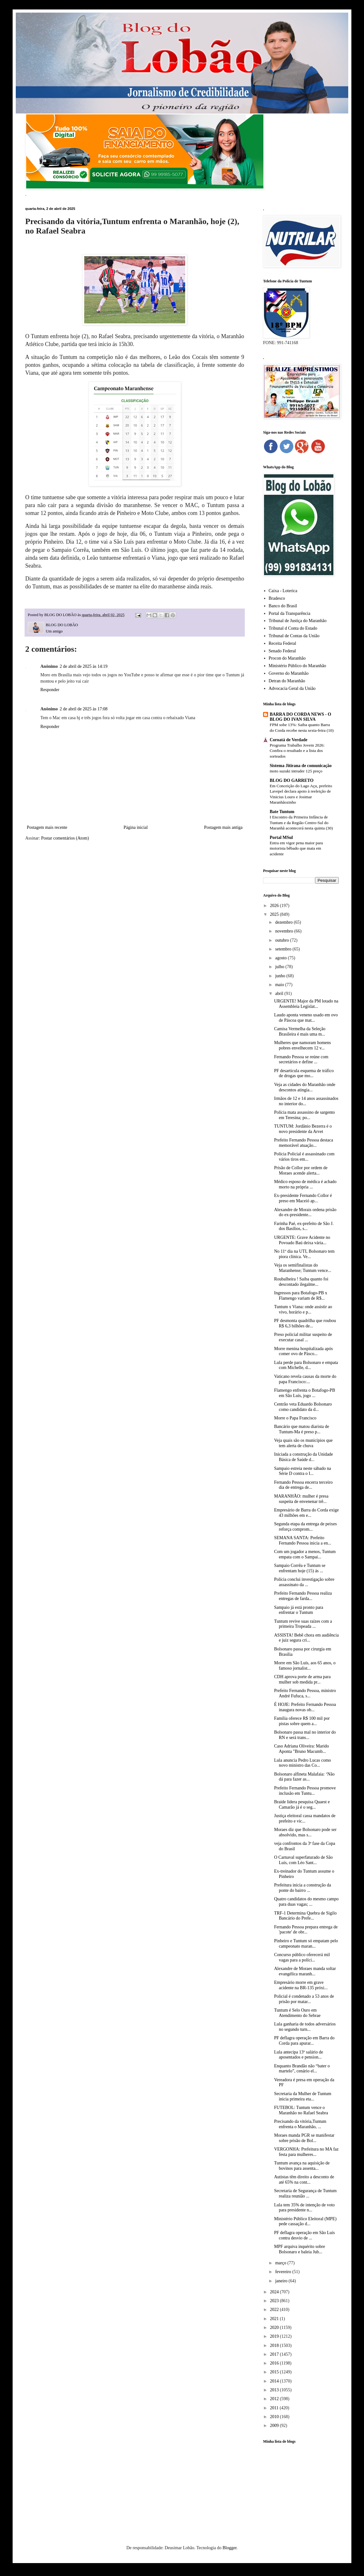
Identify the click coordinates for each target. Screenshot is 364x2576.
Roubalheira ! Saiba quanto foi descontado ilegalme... (301, 1282)
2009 (275, 2425)
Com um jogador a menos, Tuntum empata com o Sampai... (305, 1554)
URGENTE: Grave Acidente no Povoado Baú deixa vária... (302, 1240)
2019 (275, 2336)
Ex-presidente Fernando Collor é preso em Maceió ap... (303, 1198)
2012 (275, 2398)
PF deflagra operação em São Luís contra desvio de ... (304, 2235)
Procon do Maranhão (287, 658)
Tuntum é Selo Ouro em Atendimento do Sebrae (297, 2013)
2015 (275, 2372)
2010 (275, 2416)
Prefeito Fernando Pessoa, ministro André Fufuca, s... (305, 1693)
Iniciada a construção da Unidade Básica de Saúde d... (303, 1457)
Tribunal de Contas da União (294, 635)
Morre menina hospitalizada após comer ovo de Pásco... (303, 1351)
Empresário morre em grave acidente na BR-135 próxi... (301, 1985)
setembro (283, 949)
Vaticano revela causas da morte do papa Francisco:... (305, 1379)
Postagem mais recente (47, 827)
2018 (275, 2345)
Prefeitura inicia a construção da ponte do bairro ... (302, 1888)
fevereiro (283, 2271)
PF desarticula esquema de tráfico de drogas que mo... (304, 1073)
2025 (275, 914)
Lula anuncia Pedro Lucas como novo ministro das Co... (302, 1763)
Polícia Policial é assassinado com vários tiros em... (304, 1157)
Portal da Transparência (289, 613)
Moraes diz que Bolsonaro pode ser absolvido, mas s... (305, 1832)
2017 (275, 2354)
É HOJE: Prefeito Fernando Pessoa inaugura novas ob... (305, 1707)
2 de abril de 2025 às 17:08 (84, 709)
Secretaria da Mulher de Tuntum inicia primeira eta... (302, 2096)
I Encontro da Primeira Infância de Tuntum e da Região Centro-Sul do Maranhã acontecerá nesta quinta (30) (301, 822)
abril (279, 993)
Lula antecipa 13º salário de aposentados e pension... (298, 2055)
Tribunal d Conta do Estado (293, 628)
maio (280, 984)
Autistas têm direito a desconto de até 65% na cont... (304, 2180)
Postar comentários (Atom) (65, 838)
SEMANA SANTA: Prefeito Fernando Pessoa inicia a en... (302, 1540)
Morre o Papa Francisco (295, 1418)
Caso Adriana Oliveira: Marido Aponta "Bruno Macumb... (301, 1749)
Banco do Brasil (283, 606)
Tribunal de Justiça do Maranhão (298, 620)
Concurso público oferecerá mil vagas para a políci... (302, 1957)
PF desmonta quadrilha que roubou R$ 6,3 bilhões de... (305, 1323)
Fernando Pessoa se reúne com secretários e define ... (301, 1059)
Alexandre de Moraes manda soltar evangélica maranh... (305, 1971)
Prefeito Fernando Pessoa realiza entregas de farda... (303, 1596)
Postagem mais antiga (223, 827)
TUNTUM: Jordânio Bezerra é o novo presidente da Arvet (303, 1129)
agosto (281, 958)
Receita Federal (282, 643)
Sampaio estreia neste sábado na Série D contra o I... (302, 1471)
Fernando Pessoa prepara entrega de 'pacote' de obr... (306, 1930)
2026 (275, 905)
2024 (275, 2292)
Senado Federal (282, 651)
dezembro (284, 922)
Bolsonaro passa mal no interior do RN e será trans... (305, 1735)
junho (280, 975)
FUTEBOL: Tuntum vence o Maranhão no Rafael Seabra (301, 2110)
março (281, 2263)
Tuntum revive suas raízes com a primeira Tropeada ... (303, 1624)
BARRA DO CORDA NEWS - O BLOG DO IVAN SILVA (300, 717)
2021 (275, 2318)
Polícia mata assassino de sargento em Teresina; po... (304, 1115)
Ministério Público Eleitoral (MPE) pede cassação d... (305, 2221)
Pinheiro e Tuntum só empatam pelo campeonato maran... (306, 1943)
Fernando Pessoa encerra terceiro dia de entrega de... (303, 1485)
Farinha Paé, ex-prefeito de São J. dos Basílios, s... (304, 1226)
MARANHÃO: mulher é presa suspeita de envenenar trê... (301, 1499)
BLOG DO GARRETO (292, 780)
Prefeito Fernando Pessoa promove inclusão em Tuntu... (305, 1791)
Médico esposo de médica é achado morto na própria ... (305, 1184)
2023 (275, 2300)
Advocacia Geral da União (292, 688)
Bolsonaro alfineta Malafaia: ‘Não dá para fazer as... (304, 1777)
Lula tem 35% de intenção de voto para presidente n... (304, 2208)
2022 (275, 2309)
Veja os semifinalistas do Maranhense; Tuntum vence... (302, 1268)
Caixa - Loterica (283, 590)
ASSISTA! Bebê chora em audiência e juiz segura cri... (306, 1638)
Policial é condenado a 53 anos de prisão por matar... (304, 1999)
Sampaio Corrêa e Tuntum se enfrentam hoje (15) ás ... (300, 1568)
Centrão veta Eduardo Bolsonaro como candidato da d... (303, 1407)
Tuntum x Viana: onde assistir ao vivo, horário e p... (303, 1309)
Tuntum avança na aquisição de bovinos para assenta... (302, 2166)
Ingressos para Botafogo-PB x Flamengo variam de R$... (300, 1296)
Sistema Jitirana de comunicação (301, 765)
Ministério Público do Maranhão (297, 665)
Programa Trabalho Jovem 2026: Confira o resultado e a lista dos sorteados (297, 751)
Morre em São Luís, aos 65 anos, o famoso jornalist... (305, 1666)
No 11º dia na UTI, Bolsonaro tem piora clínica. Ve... (304, 1254)
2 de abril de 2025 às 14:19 (84, 666)
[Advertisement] (301, 2484)
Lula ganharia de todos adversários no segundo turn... (305, 2027)
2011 (275, 2408)
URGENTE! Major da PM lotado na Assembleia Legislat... (306, 1004)
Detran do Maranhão (287, 681)
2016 (275, 2363)
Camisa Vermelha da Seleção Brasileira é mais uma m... (300, 1031)
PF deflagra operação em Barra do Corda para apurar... (304, 2041)
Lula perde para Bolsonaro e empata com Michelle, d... (306, 1365)
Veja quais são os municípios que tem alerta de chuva (303, 1443)
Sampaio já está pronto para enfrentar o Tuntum (298, 1610)
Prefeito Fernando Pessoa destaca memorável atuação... (303, 1143)
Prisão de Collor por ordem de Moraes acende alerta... (300, 1170)
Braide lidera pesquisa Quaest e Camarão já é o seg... (302, 1804)
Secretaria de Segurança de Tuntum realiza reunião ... (305, 2193)
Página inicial (136, 827)
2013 (275, 2390)
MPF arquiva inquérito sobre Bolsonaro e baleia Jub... (299, 2249)
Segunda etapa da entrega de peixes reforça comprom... (305, 1527)
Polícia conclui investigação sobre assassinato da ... (304, 1582)
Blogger (229, 2547)
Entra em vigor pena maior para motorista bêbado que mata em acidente (296, 848)
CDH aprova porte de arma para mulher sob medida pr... (302, 1679)
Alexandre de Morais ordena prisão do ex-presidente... (305, 1212)
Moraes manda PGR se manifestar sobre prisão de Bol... (304, 2138)
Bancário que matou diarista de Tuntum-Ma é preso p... (301, 1429)
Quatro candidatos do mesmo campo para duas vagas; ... (306, 1902)
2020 (275, 2327)
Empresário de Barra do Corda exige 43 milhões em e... (306, 1513)
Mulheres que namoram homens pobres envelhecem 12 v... (302, 1045)
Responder (49, 689)
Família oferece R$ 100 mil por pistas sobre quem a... (302, 1721)
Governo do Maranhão (289, 673)
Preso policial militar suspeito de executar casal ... (303, 1337)
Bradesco (277, 598)
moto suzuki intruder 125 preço (296, 771)
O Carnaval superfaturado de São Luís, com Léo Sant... (303, 1860)
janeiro (281, 2281)
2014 (275, 2381)
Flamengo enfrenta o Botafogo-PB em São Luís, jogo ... (304, 1393)
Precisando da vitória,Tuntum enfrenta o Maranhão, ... (300, 2124)
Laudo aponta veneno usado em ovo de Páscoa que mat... (306, 1018)
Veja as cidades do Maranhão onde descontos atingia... (304, 1087)
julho (280, 966)
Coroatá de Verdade (289, 739)
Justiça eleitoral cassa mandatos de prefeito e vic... (304, 1818)
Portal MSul (281, 837)
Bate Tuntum (282, 811)
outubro (282, 940)
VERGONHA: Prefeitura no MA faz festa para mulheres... (306, 2152)
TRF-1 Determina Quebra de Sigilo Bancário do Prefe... (305, 1916)
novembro (284, 931)
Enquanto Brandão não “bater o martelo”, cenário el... (302, 2069)
